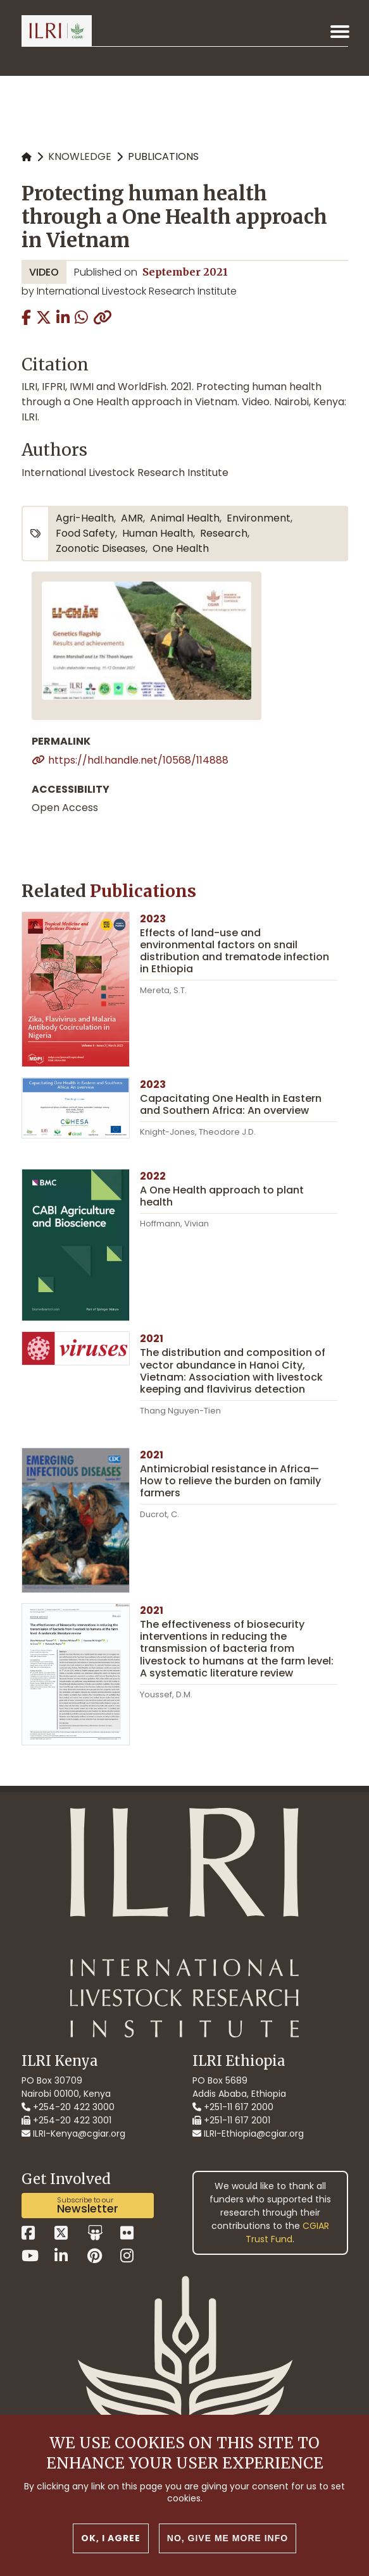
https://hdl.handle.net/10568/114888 (138, 760)
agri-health (85, 518)
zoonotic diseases (101, 548)
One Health (181, 548)
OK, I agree (111, 2548)
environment (259, 518)
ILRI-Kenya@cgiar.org (73, 2133)
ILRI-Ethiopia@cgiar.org (248, 2133)
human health (157, 533)
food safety (85, 533)
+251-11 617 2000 (232, 2107)
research (223, 533)
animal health (185, 518)
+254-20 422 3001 (66, 2120)
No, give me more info (227, 2548)
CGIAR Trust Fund (287, 2232)
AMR (132, 518)
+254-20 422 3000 (68, 2107)
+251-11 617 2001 (231, 2120)
